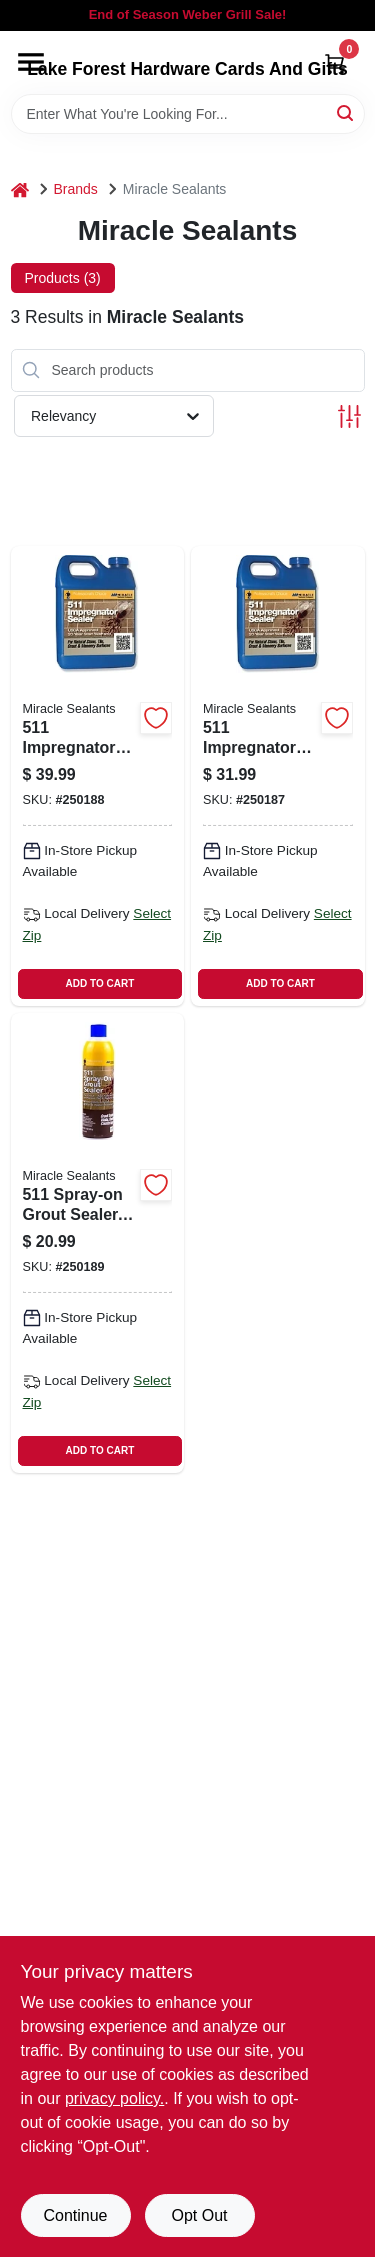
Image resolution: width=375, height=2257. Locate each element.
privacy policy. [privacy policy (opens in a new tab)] (114, 2098)
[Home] (20, 189)
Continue (75, 2215)
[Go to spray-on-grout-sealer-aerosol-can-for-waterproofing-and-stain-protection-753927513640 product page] (98, 1243)
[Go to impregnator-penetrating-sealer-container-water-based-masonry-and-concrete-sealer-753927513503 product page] (278, 776)
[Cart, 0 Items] (335, 63)
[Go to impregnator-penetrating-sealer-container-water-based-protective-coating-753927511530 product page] (98, 776)
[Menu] (31, 62)
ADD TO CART (100, 983)
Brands (76, 189)
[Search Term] (188, 114)
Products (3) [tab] (63, 278)
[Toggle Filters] (349, 416)
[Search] (346, 112)
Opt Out (199, 2215)
